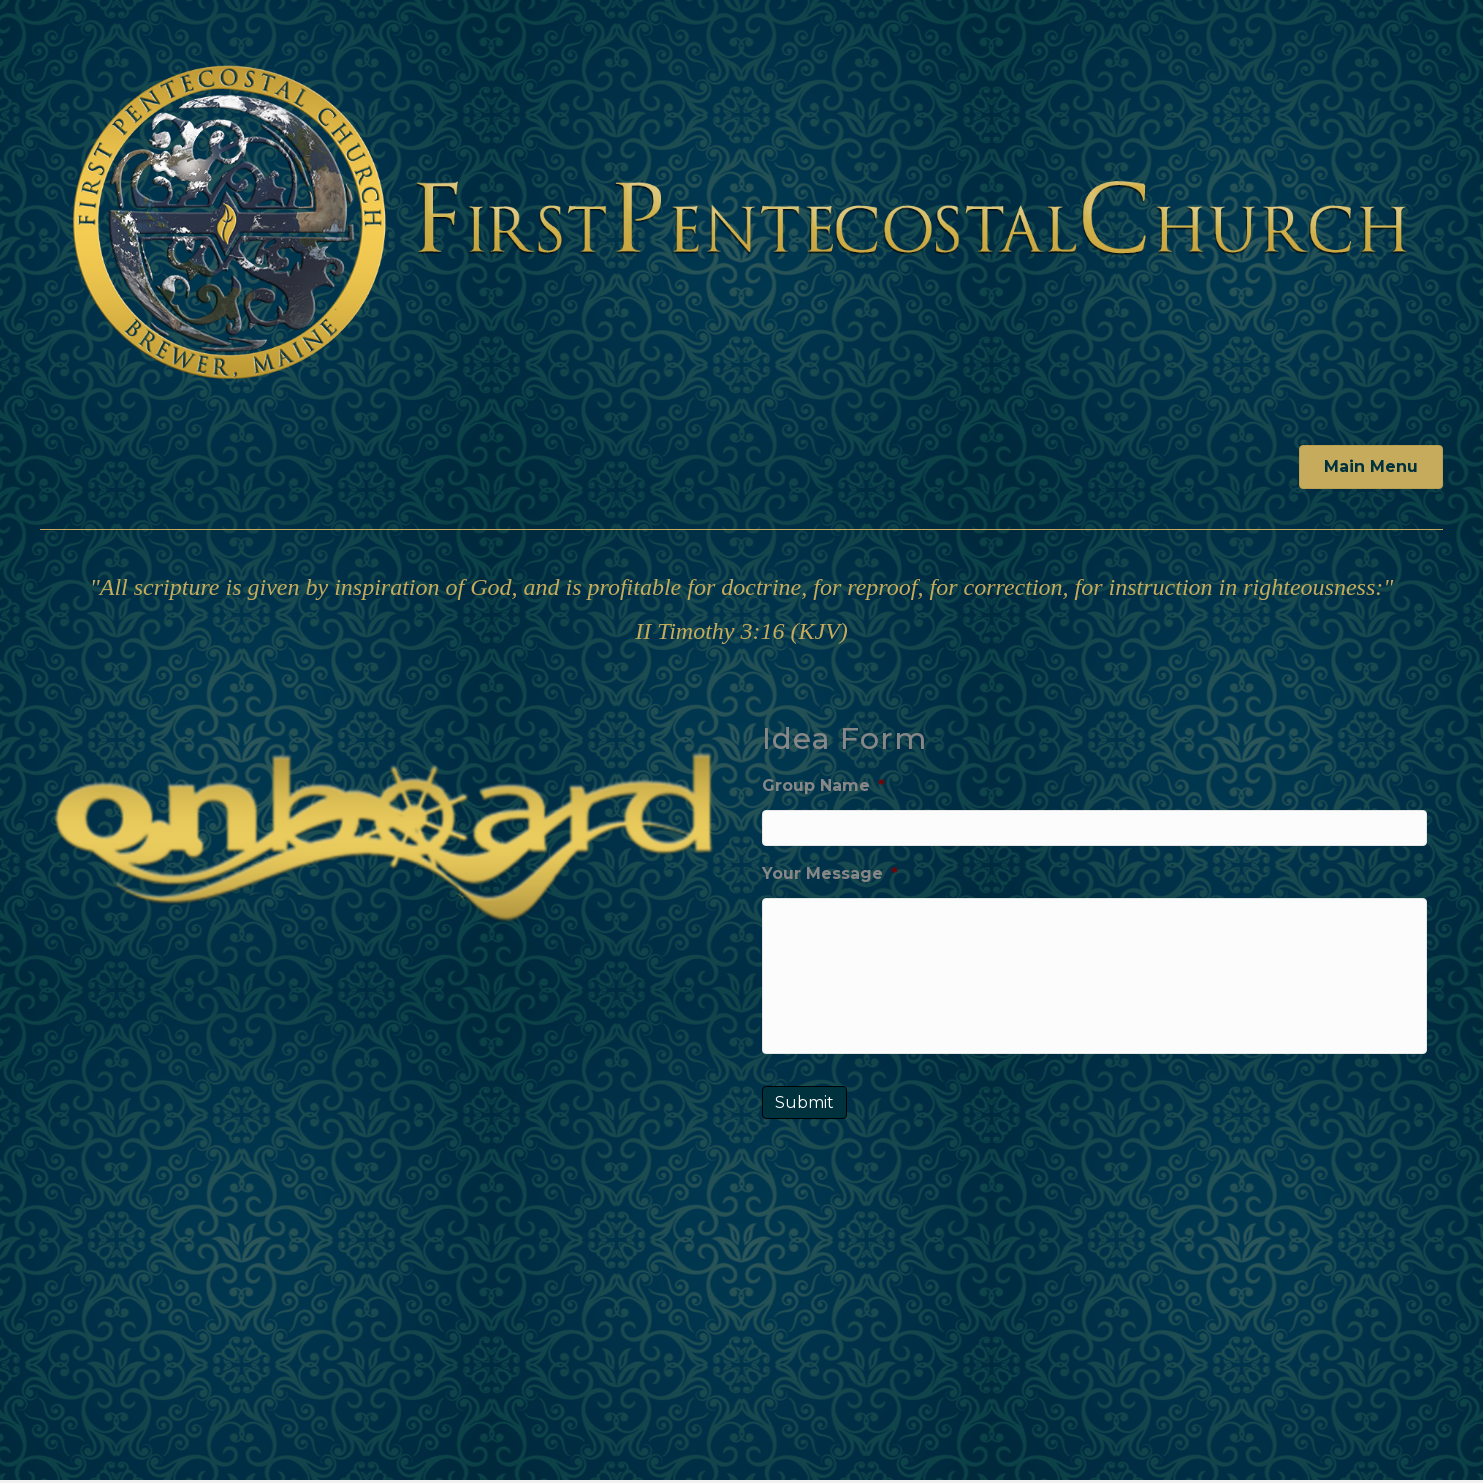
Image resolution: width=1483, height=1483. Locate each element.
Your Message (830, 872)
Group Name (823, 785)
